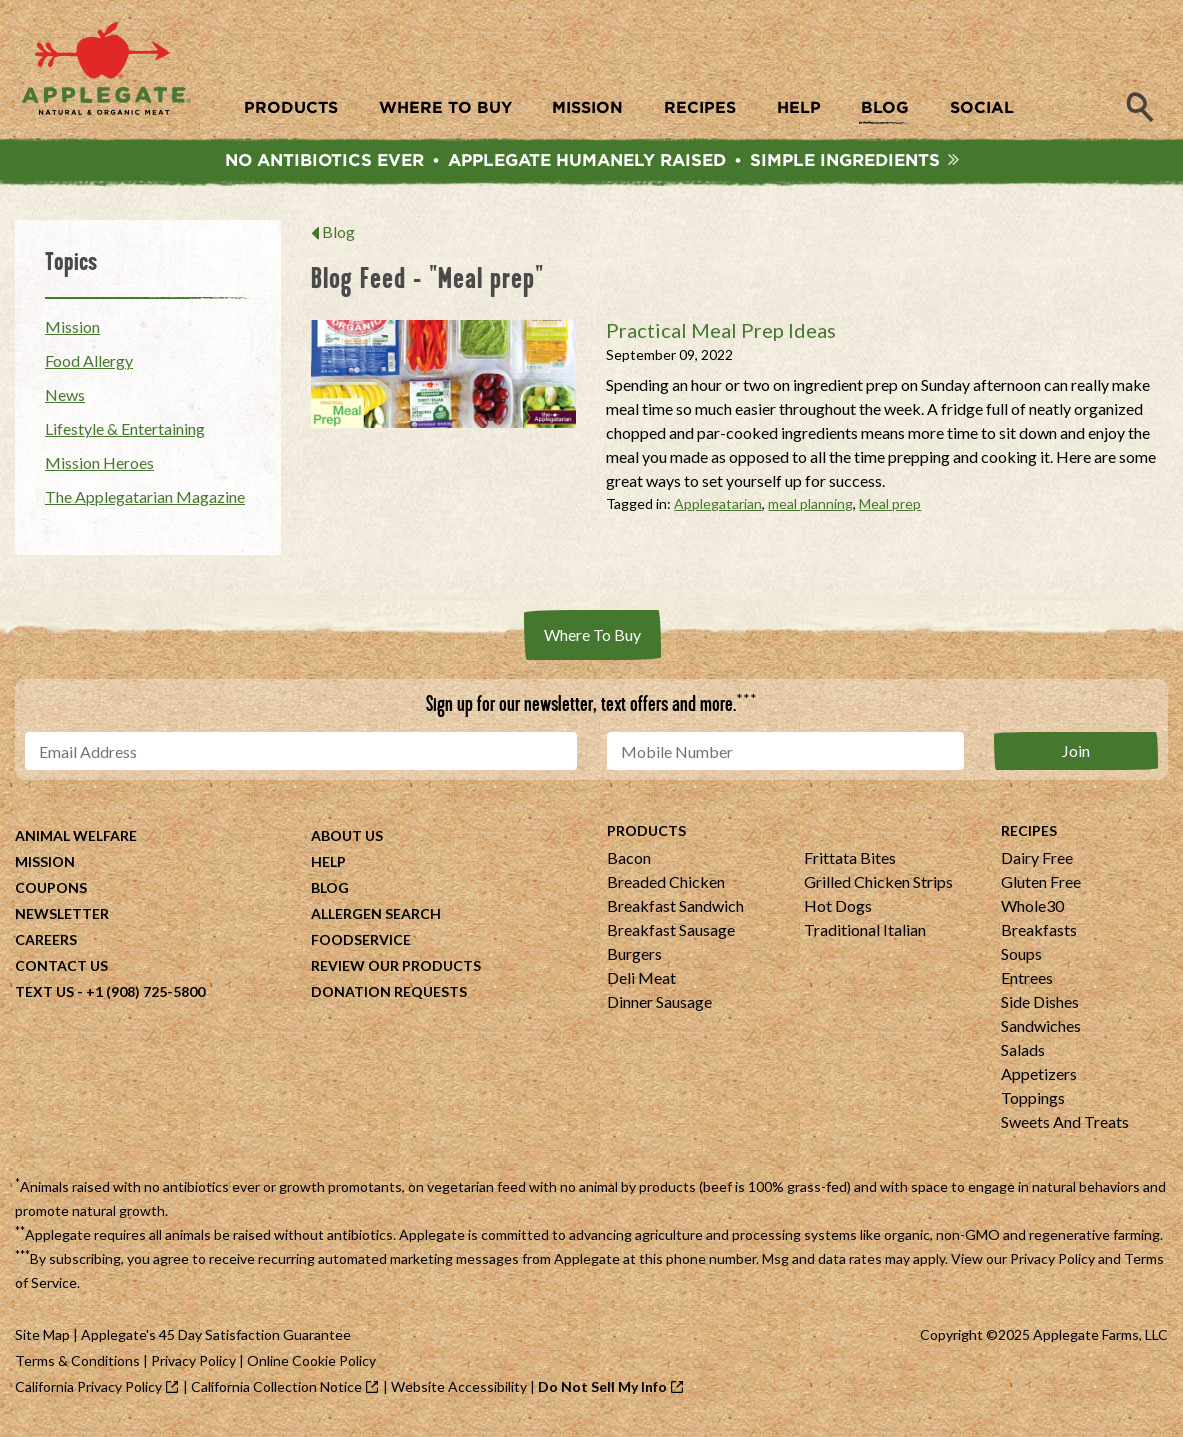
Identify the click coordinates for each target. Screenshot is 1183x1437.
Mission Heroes (99, 467)
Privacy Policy (1052, 1263)
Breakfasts (1039, 934)
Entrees (1027, 982)
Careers (46, 944)
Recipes (1029, 835)
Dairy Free (1037, 862)
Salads (1023, 1054)
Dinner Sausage (659, 1006)
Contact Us (61, 970)
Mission (72, 331)
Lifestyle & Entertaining (125, 433)
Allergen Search (376, 918)
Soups (1021, 958)
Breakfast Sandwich (675, 910)
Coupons (51, 892)
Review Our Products (396, 970)
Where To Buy (592, 639)
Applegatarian (718, 508)
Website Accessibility (459, 1391)
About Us (347, 840)
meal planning (810, 508)
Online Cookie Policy (311, 1365)
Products (646, 835)
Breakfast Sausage (671, 934)
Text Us (44, 996)
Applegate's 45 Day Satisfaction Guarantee (216, 1339)
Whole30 (1032, 910)
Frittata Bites (850, 862)
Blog (338, 236)
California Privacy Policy (88, 1391)
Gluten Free (1041, 886)
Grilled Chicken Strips (878, 886)
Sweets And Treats (1065, 1126)
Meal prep (890, 508)
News (65, 399)
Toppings (1033, 1102)
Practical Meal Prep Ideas (721, 335)
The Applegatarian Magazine (145, 501)
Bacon (629, 862)
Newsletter (62, 918)
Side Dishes (1040, 1006)
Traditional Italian (865, 934)
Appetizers (1039, 1078)
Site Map (42, 1339)
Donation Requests (389, 996)
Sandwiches (1041, 1030)
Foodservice (361, 944)
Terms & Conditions (77, 1365)
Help (328, 866)
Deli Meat (641, 982)
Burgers (634, 958)
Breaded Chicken (666, 886)
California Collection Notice (276, 1391)
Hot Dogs (838, 910)
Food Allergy (89, 365)
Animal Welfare (76, 840)
